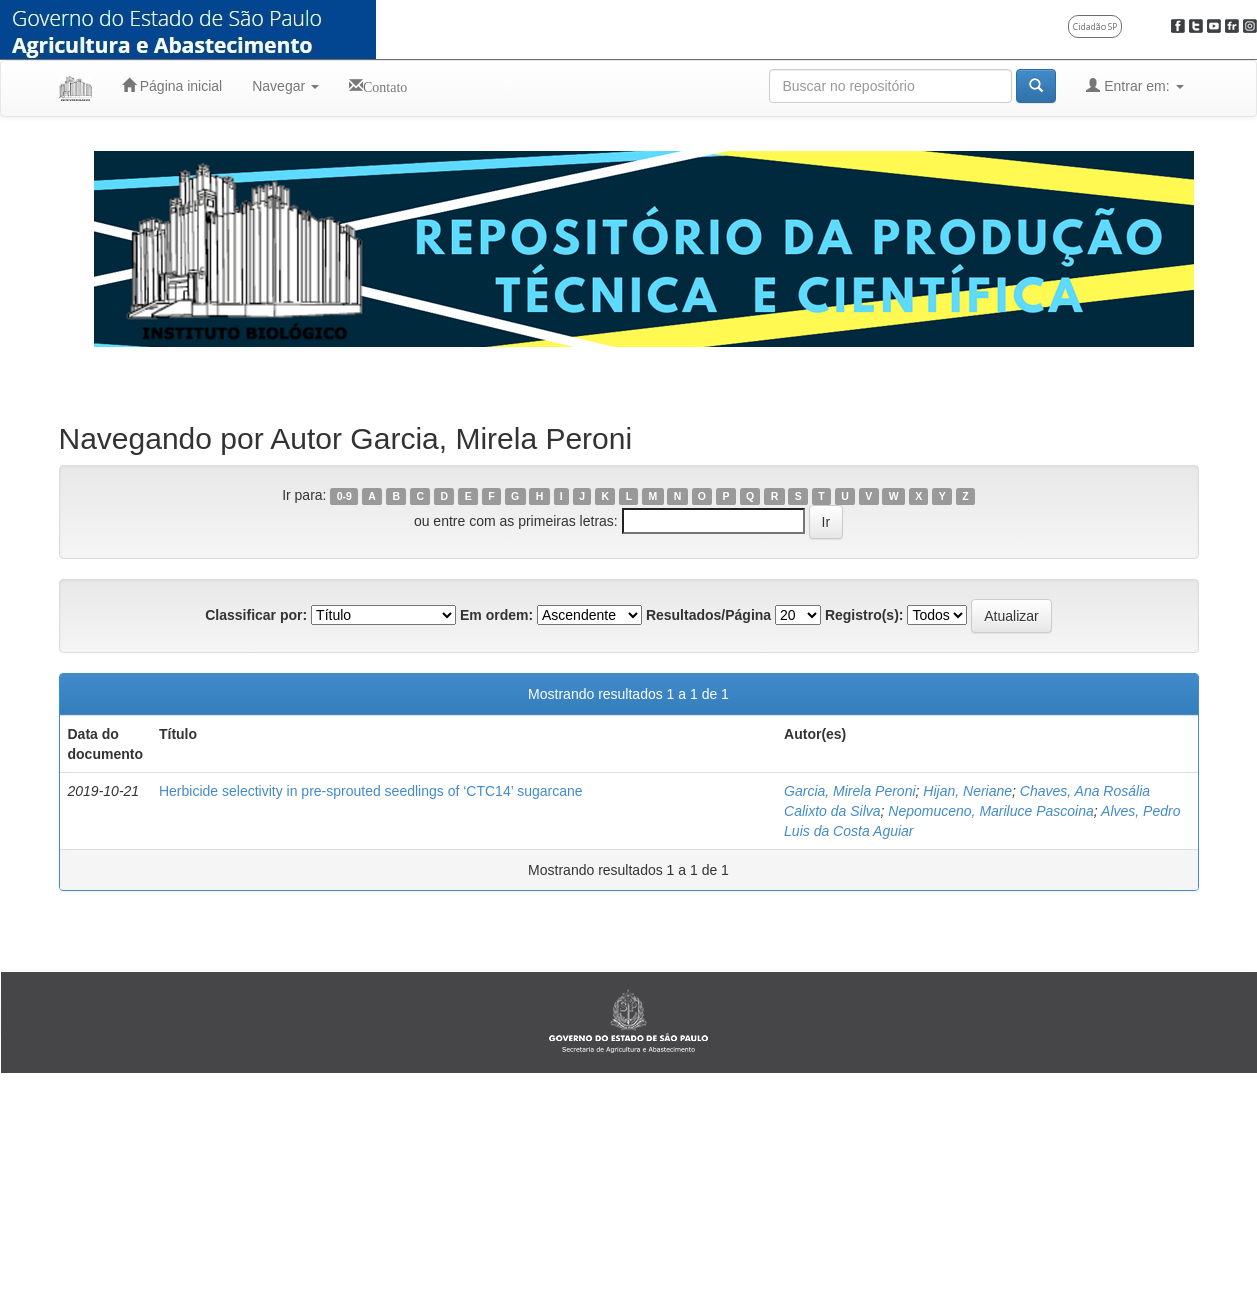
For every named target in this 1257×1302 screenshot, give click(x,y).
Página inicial (172, 85)
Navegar (285, 86)
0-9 (344, 496)
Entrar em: (1134, 85)
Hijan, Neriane (967, 791)
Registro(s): (864, 615)
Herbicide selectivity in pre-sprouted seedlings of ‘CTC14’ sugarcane (371, 791)
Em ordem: (496, 615)
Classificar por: (256, 615)
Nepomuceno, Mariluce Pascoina (990, 811)
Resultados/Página (708, 615)
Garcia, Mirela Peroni (850, 791)
